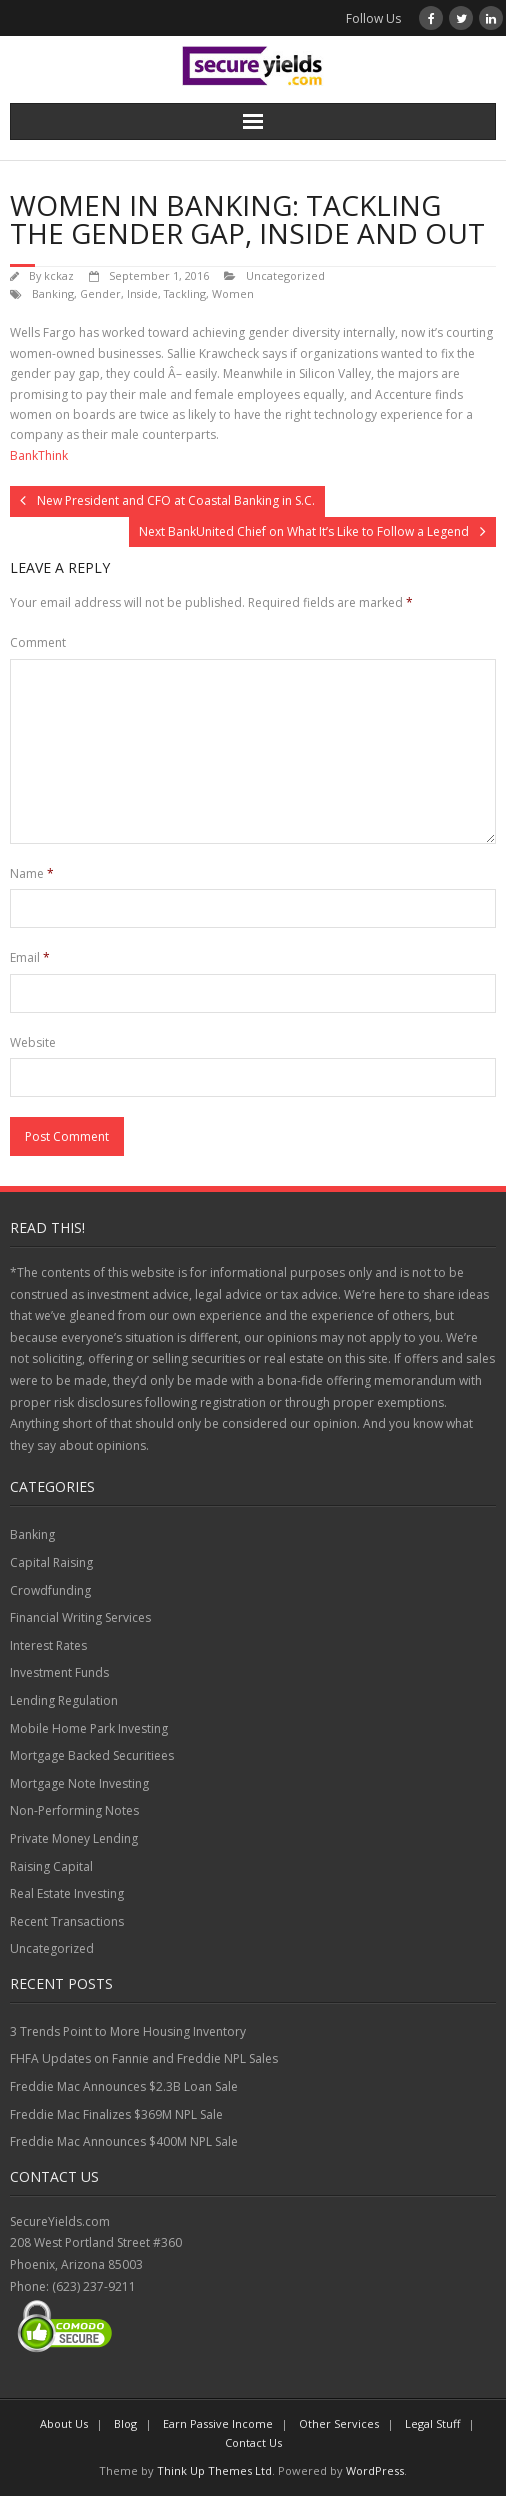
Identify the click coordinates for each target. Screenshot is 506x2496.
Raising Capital (51, 1866)
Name (32, 873)
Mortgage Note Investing (79, 1783)
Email (30, 957)
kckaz (59, 275)
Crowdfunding (50, 1590)
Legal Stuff (432, 2423)
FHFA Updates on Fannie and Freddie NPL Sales (144, 2058)
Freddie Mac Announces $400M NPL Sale (124, 2141)
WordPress (375, 2470)
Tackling (185, 293)
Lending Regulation (64, 1700)
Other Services (339, 2423)
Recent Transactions (67, 1921)
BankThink (39, 455)
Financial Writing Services (80, 1617)
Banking (53, 293)
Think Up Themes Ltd (214, 2470)
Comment (38, 642)
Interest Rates (48, 1645)
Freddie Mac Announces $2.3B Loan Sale (124, 2086)
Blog (125, 2423)
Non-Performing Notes (74, 1810)
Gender (100, 293)
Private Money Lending (74, 1838)
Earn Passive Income (218, 2423)
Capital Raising (51, 1562)
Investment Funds (59, 1672)
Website (33, 1042)
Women (233, 293)
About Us (64, 2423)
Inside (142, 293)
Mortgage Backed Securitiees (92, 1755)
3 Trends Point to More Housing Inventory (128, 2031)
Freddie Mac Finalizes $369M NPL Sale (116, 2114)
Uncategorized (285, 275)
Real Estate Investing (67, 1893)
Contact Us (253, 2442)
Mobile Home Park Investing (89, 1728)
